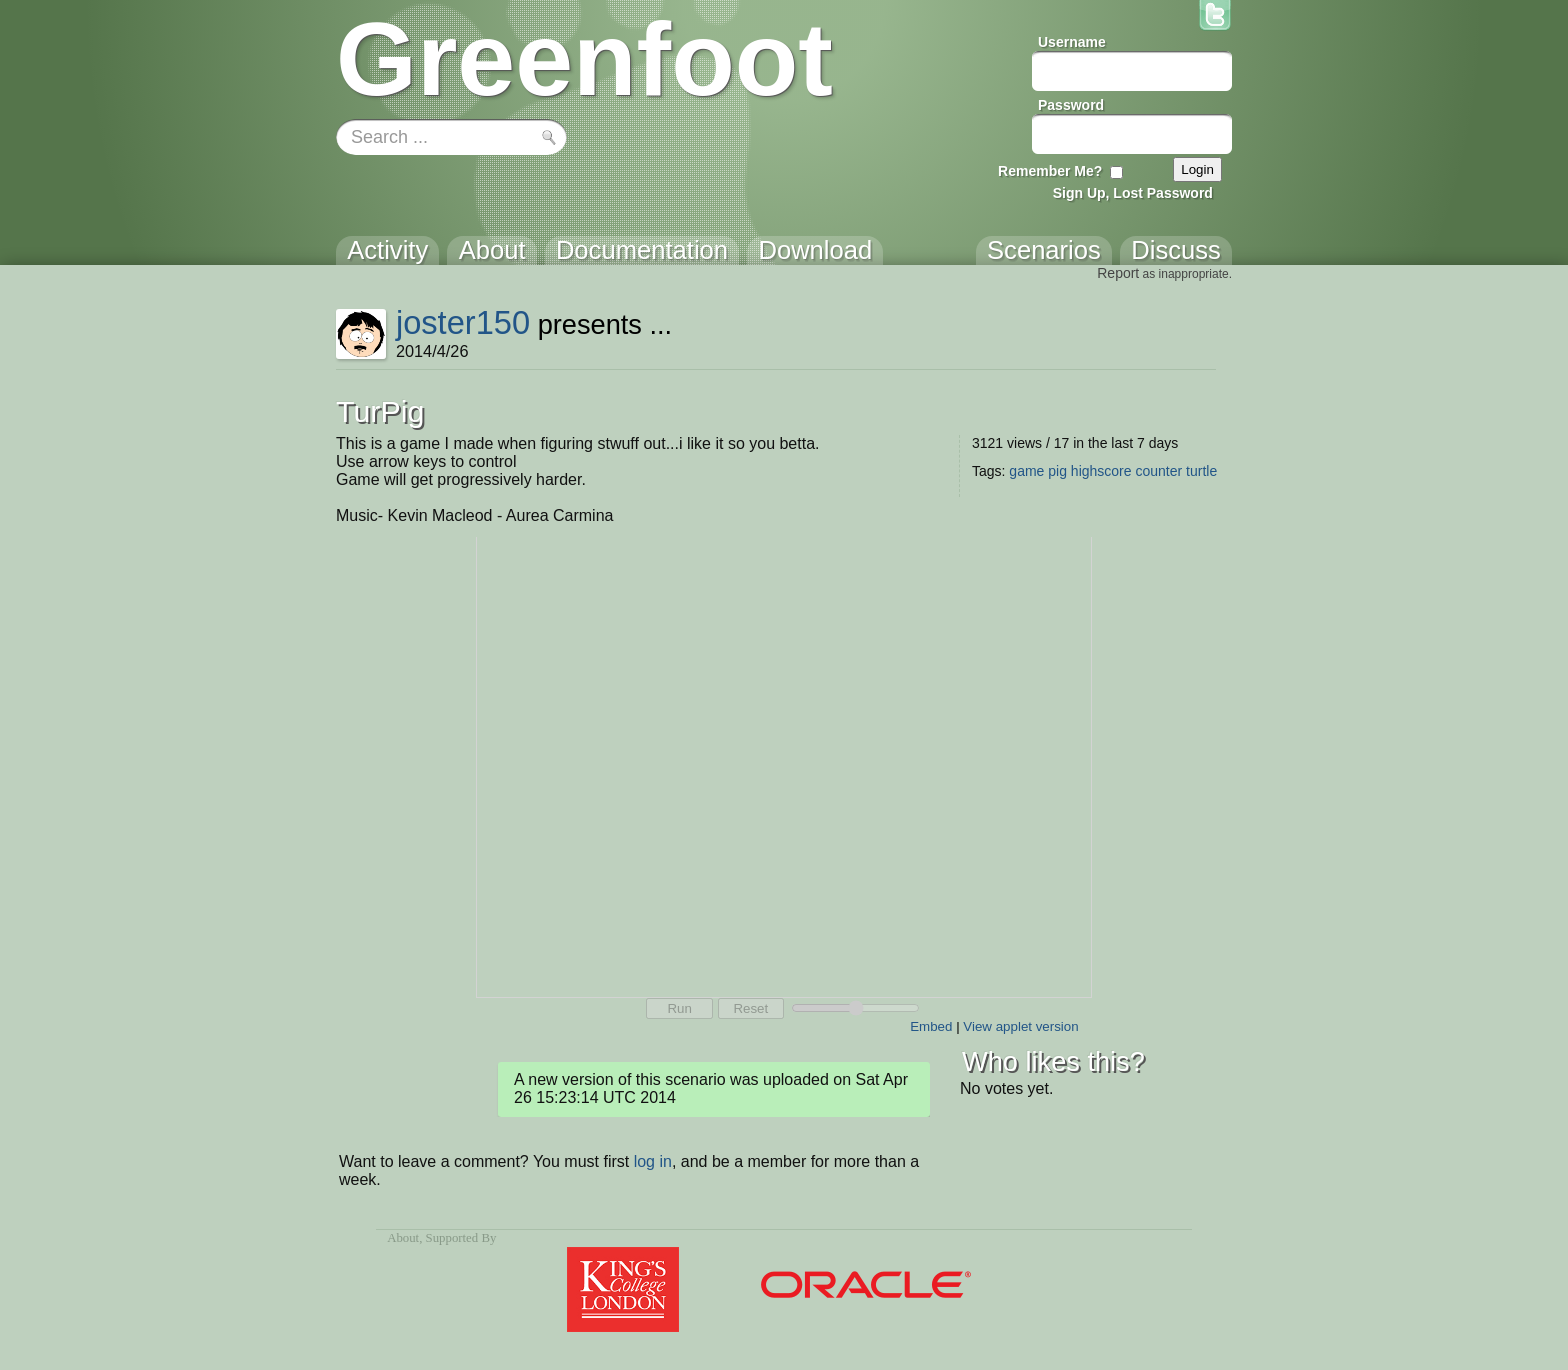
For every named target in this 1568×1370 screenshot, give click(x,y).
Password (1071, 105)
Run (679, 1008)
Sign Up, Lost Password (1133, 193)
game (1026, 471)
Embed (931, 1026)
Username (1072, 42)
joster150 (463, 322)
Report (1118, 273)
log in (653, 1161)
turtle (1201, 471)
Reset (750, 1008)
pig (1057, 471)
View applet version (1020, 1026)
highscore (1101, 471)
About (403, 1238)
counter (1158, 471)
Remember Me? (1050, 171)
